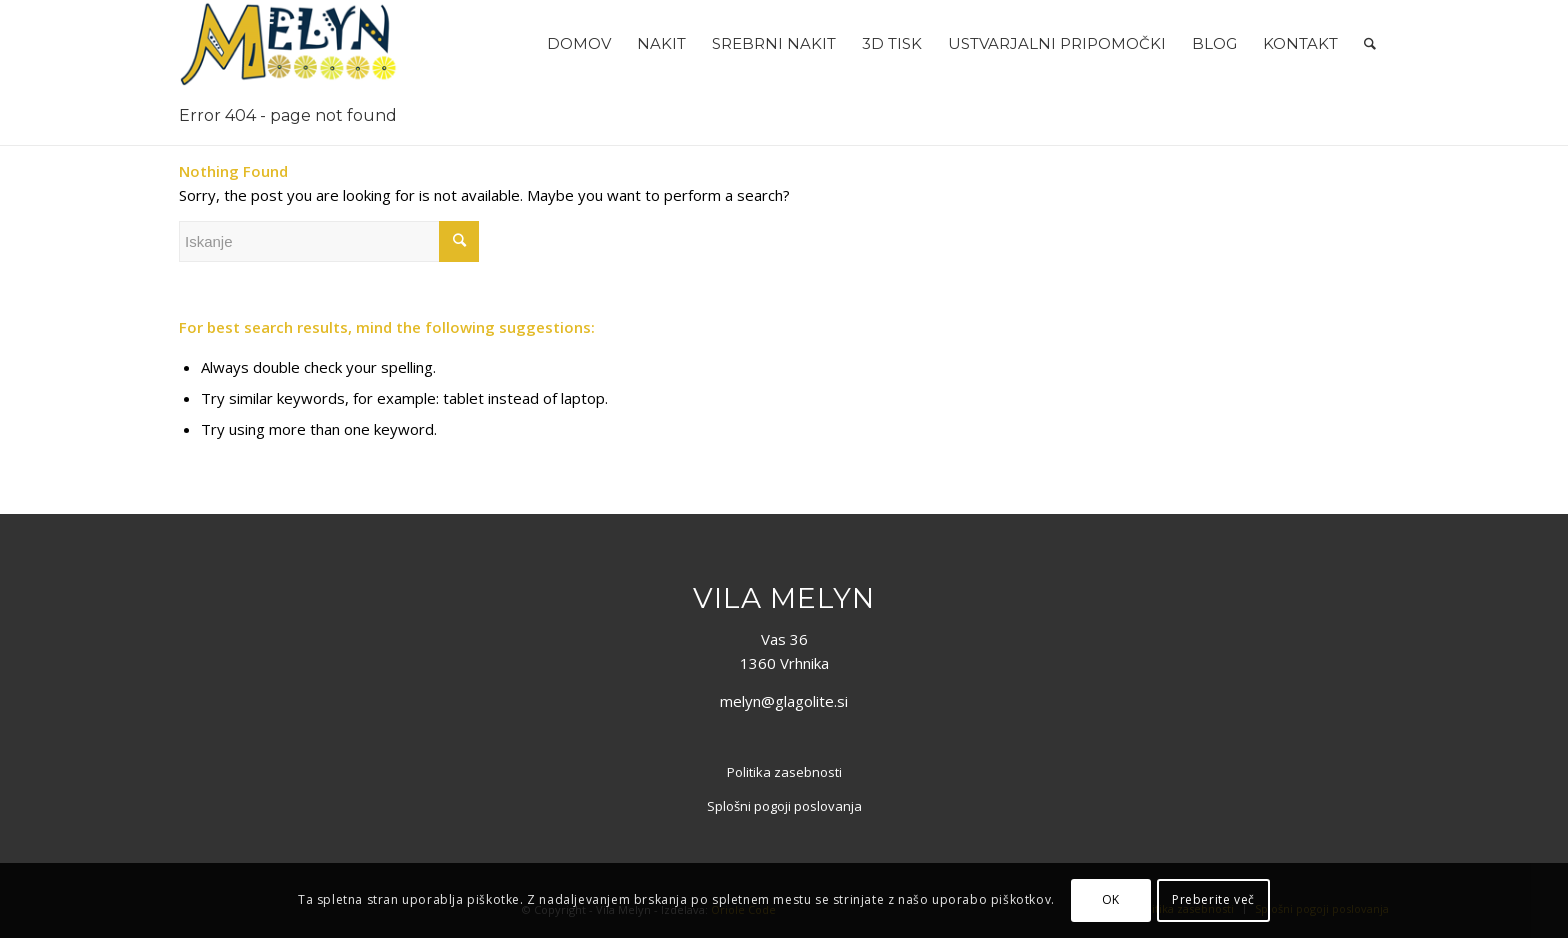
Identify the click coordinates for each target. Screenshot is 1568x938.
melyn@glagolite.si (784, 701)
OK (1111, 899)
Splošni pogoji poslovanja (784, 806)
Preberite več (1213, 899)
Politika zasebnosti (784, 772)
